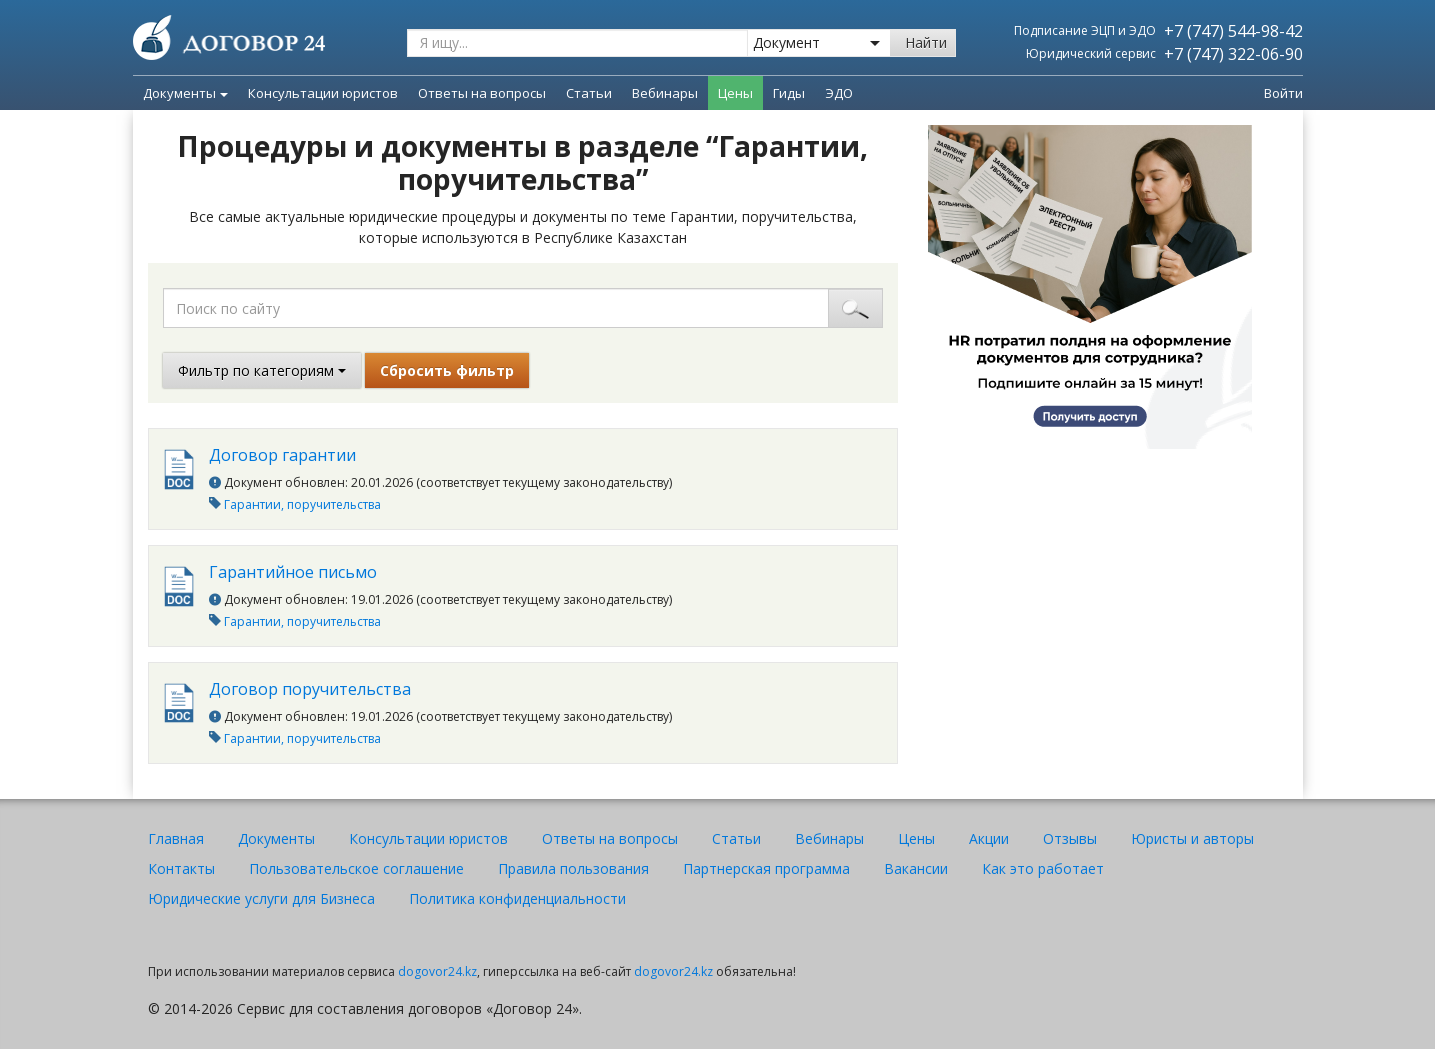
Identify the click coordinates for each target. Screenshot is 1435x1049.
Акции (989, 838)
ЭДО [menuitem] (839, 93)
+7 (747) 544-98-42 (1233, 31)
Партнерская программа (766, 868)
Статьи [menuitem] (589, 93)
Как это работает (1043, 868)
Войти (1283, 93)
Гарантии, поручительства (302, 504)
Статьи (736, 838)
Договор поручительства (310, 689)
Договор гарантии (282, 455)
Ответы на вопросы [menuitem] (482, 93)
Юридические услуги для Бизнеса (261, 898)
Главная (176, 838)
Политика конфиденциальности (517, 898)
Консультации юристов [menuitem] (323, 93)
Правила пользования (573, 868)
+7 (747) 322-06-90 (1233, 54)
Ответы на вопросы (610, 838)
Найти (926, 42)
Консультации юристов (428, 838)
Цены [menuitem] (735, 93)
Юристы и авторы (1192, 838)
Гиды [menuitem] (789, 93)
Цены (916, 838)
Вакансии (916, 868)
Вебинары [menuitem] (665, 93)
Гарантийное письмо (293, 572)
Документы (185, 93)
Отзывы (1070, 838)
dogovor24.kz (437, 971)
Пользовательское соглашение (356, 868)
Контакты (181, 868)
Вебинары (829, 838)
